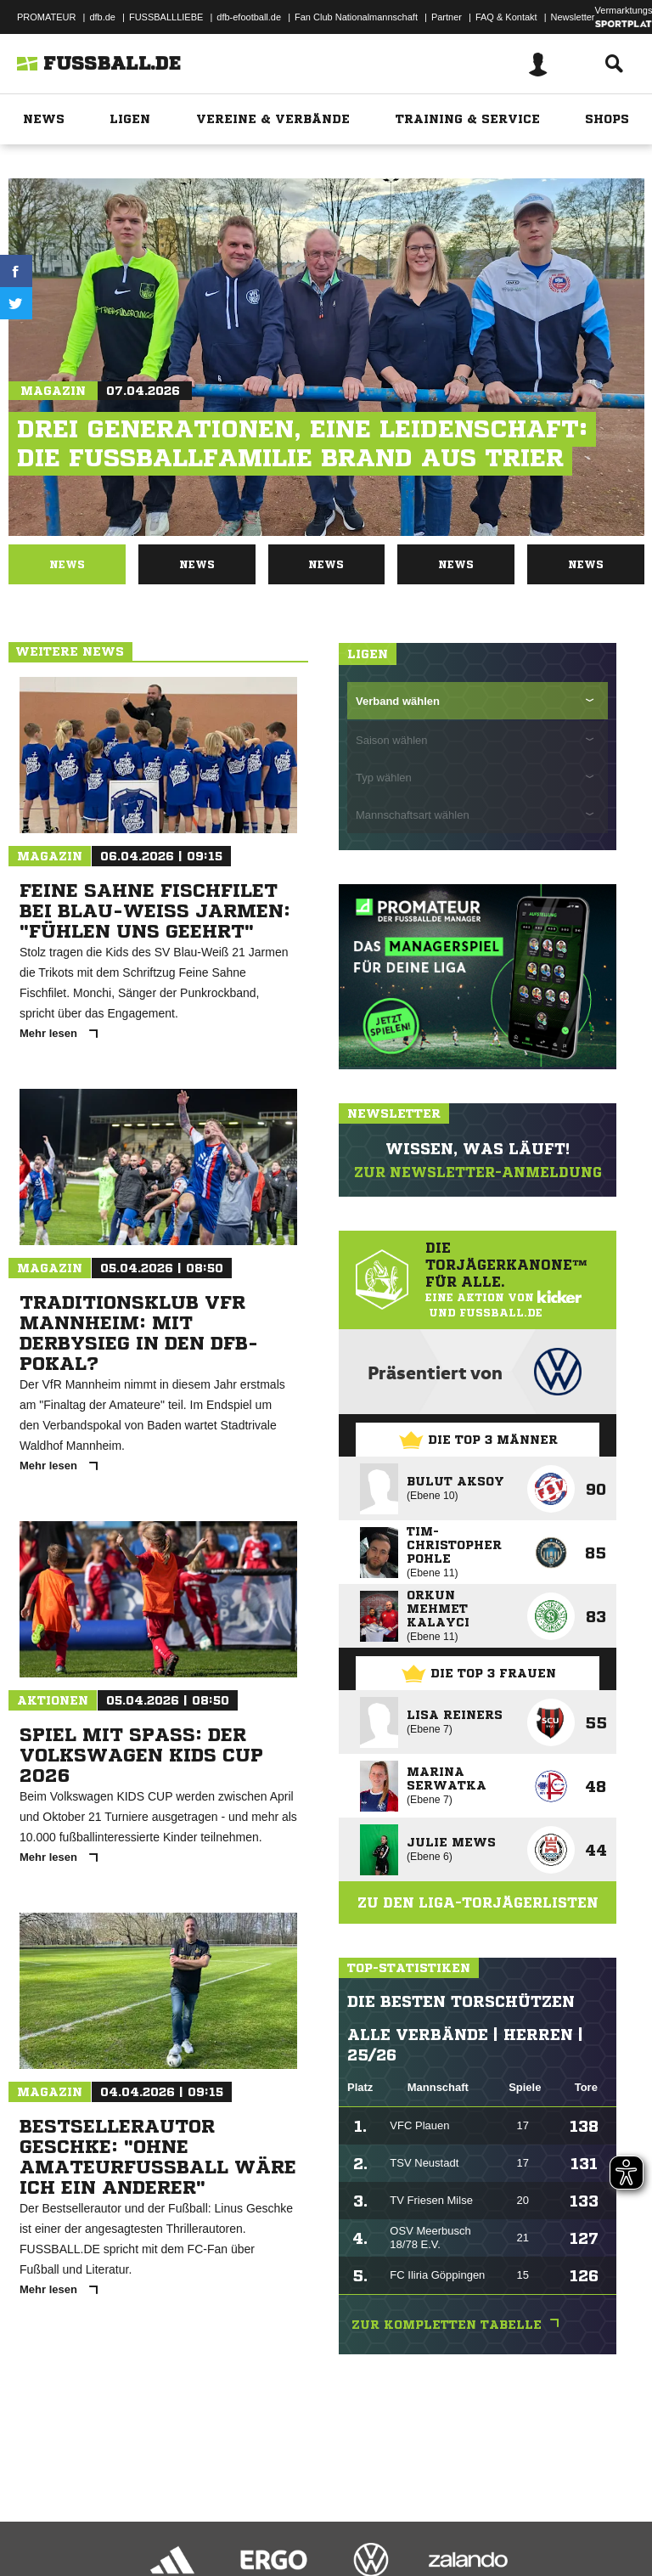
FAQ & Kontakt (506, 17)
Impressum (36, 2519)
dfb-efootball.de (248, 17)
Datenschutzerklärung (120, 2519)
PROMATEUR (46, 17)
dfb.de (102, 17)
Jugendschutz (317, 2519)
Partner (446, 17)
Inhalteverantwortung (406, 2519)
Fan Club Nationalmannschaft (356, 17)
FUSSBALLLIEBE (166, 17)
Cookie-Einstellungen (510, 2519)
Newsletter (573, 17)
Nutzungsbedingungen (226, 2519)
